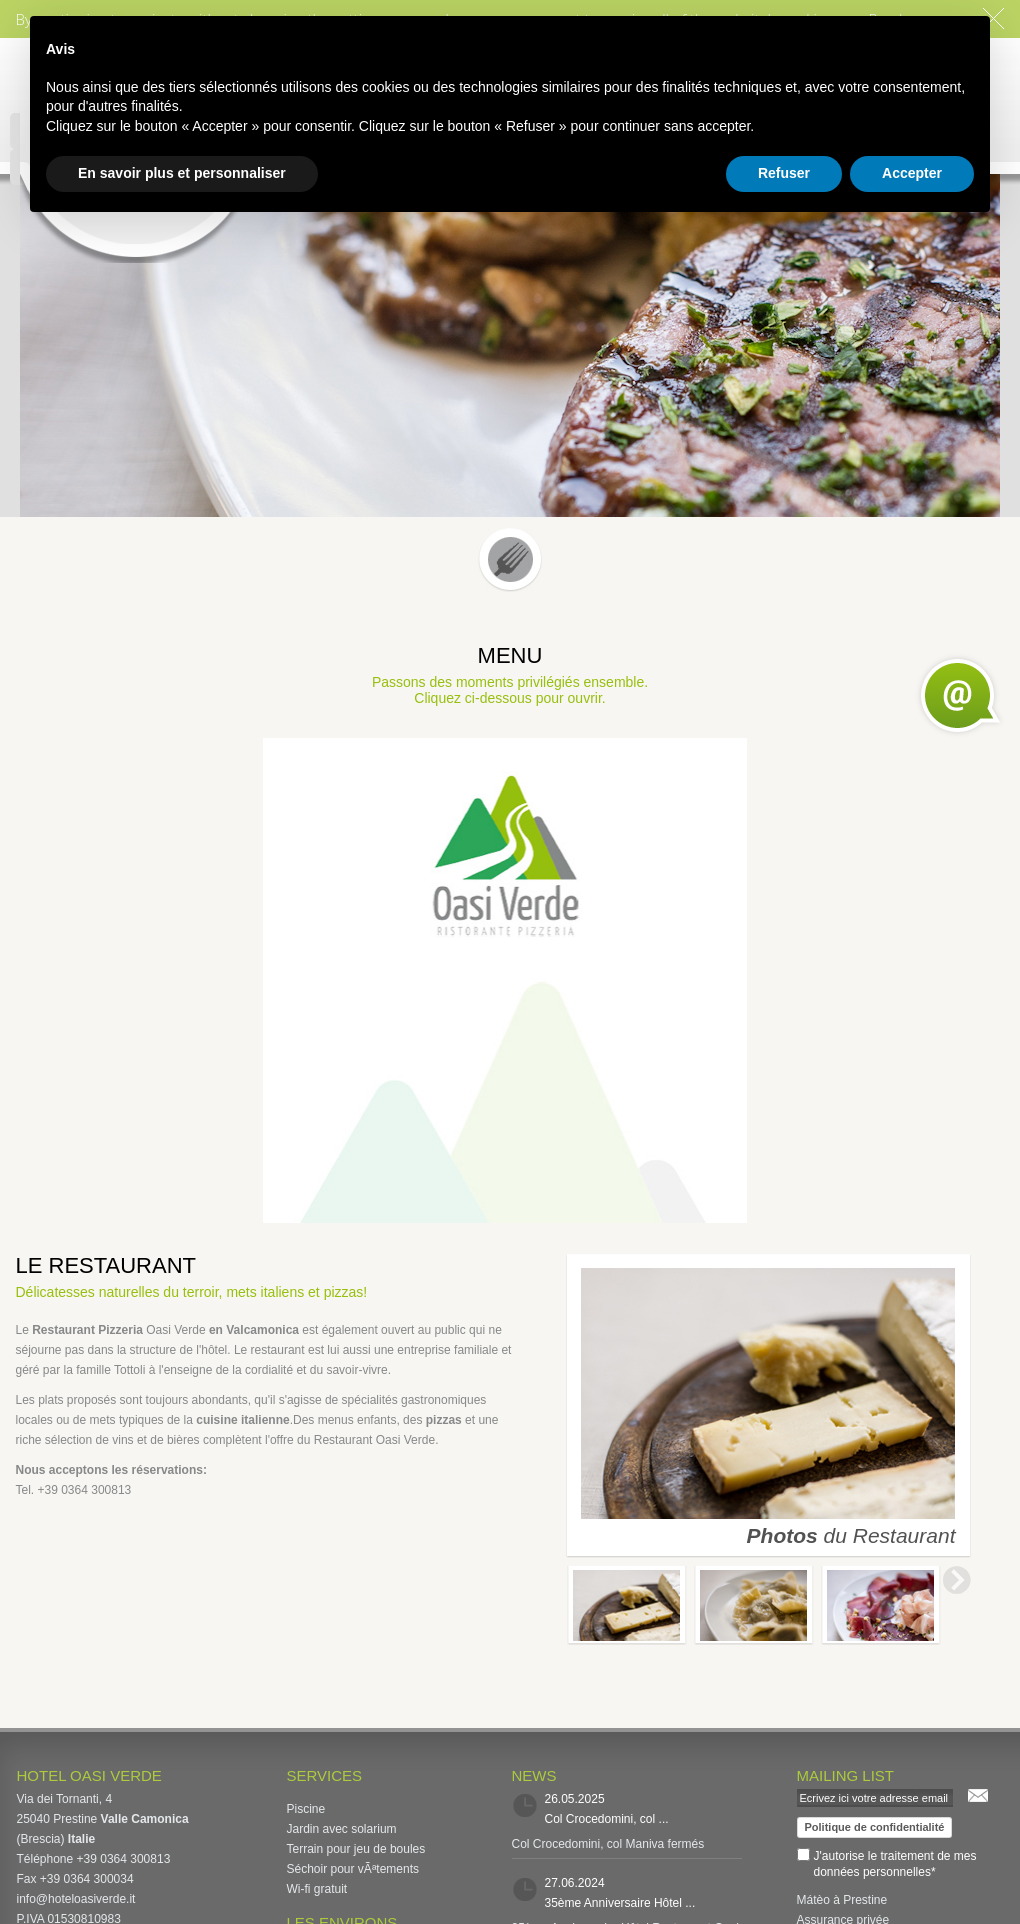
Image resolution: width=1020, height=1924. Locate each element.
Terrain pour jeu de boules (356, 1849)
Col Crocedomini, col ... (607, 1819)
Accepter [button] (912, 173)
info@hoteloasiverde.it (76, 1899)
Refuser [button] (784, 173)
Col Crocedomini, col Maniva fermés (608, 1844)
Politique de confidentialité (875, 1827)
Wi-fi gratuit (317, 1889)
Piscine (306, 1809)
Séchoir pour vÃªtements (353, 1869)
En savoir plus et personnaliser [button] (182, 173)
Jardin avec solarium (342, 1829)
